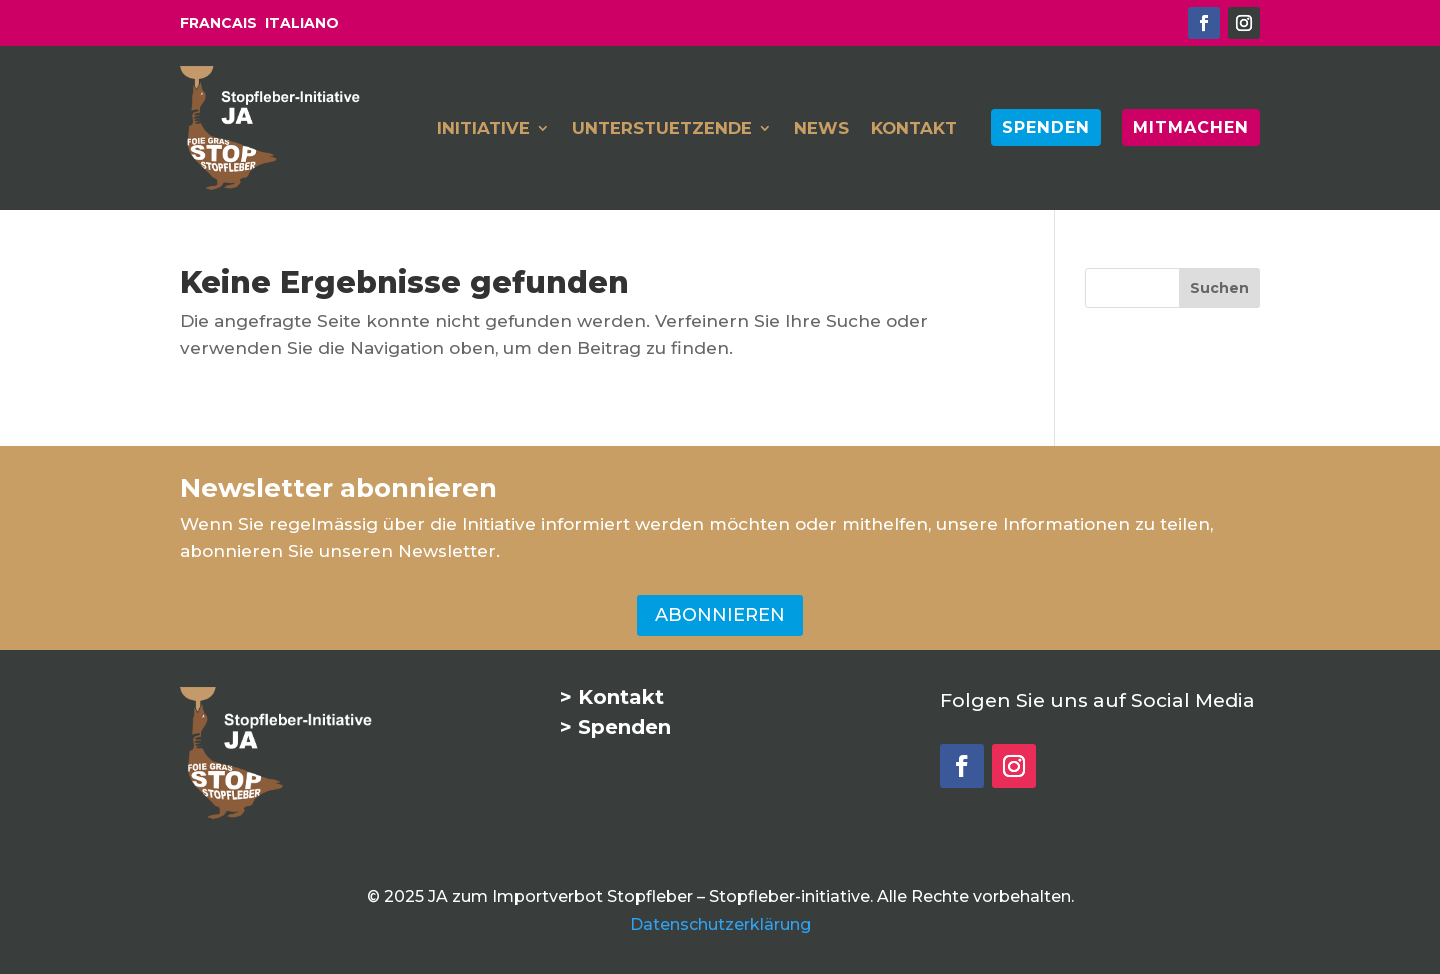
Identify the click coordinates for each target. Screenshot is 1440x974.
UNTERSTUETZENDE (662, 129)
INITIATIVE (483, 129)
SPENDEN (1046, 127)
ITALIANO (302, 23)
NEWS (821, 129)
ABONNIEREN (720, 615)
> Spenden (615, 727)
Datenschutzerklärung (720, 924)
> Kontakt (612, 697)
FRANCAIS (218, 23)
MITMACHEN (1191, 127)
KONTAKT (914, 129)
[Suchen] (1219, 288)
